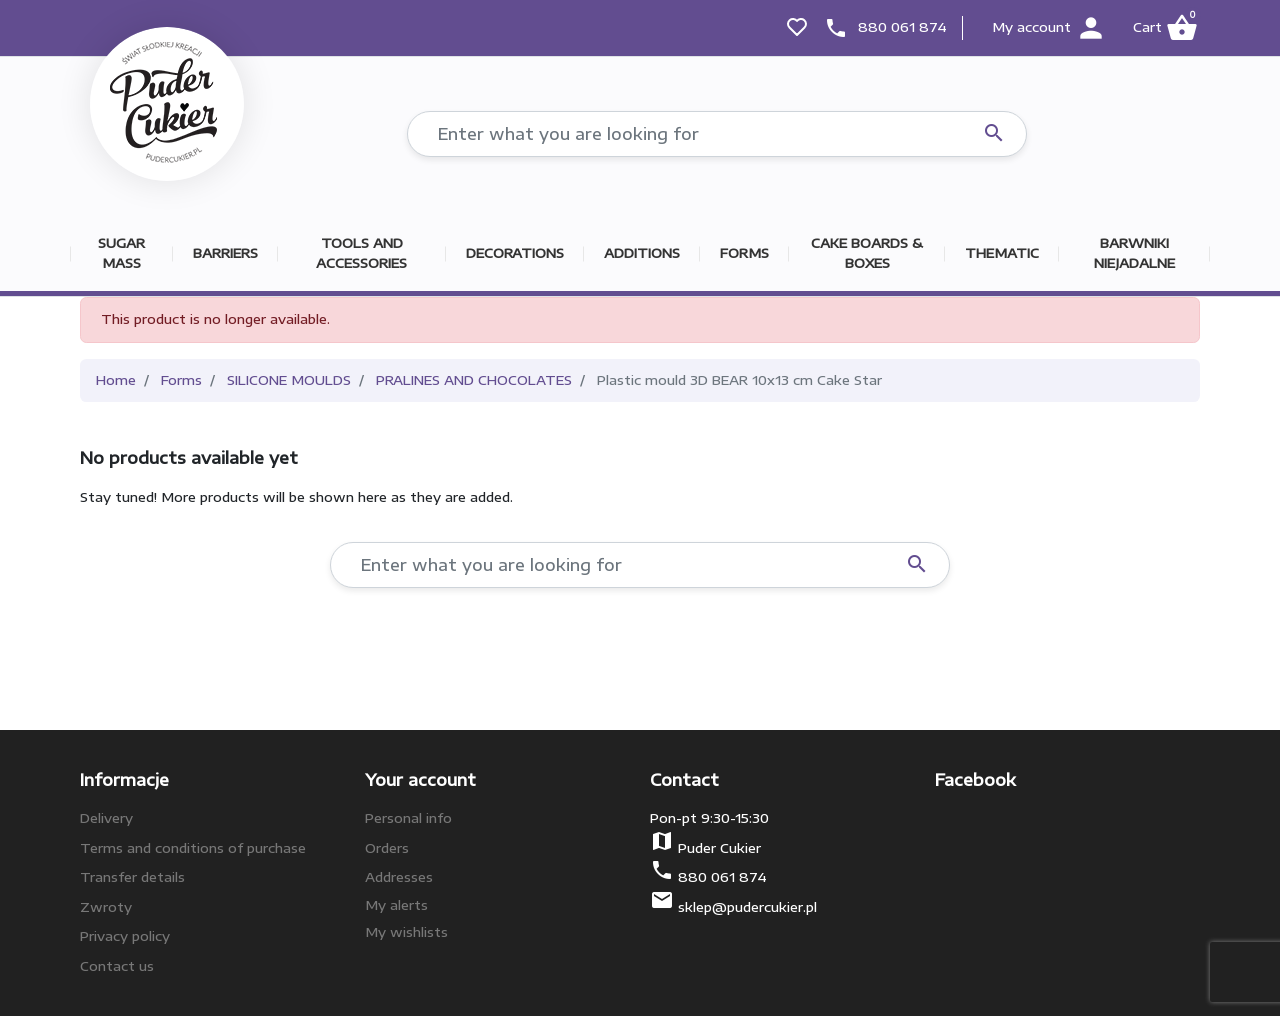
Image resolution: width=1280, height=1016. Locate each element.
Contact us (117, 966)
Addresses (399, 877)
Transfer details (132, 877)
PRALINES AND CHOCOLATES (474, 380)
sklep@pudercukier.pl (747, 907)
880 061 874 (902, 27)
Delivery (106, 818)
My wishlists (406, 932)
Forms (181, 380)
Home (116, 380)
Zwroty (106, 907)
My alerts (396, 905)
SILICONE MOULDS (289, 380)
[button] (1164, 28)
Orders (387, 848)
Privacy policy (125, 936)
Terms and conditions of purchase (193, 848)
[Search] (717, 134)
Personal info (408, 818)
